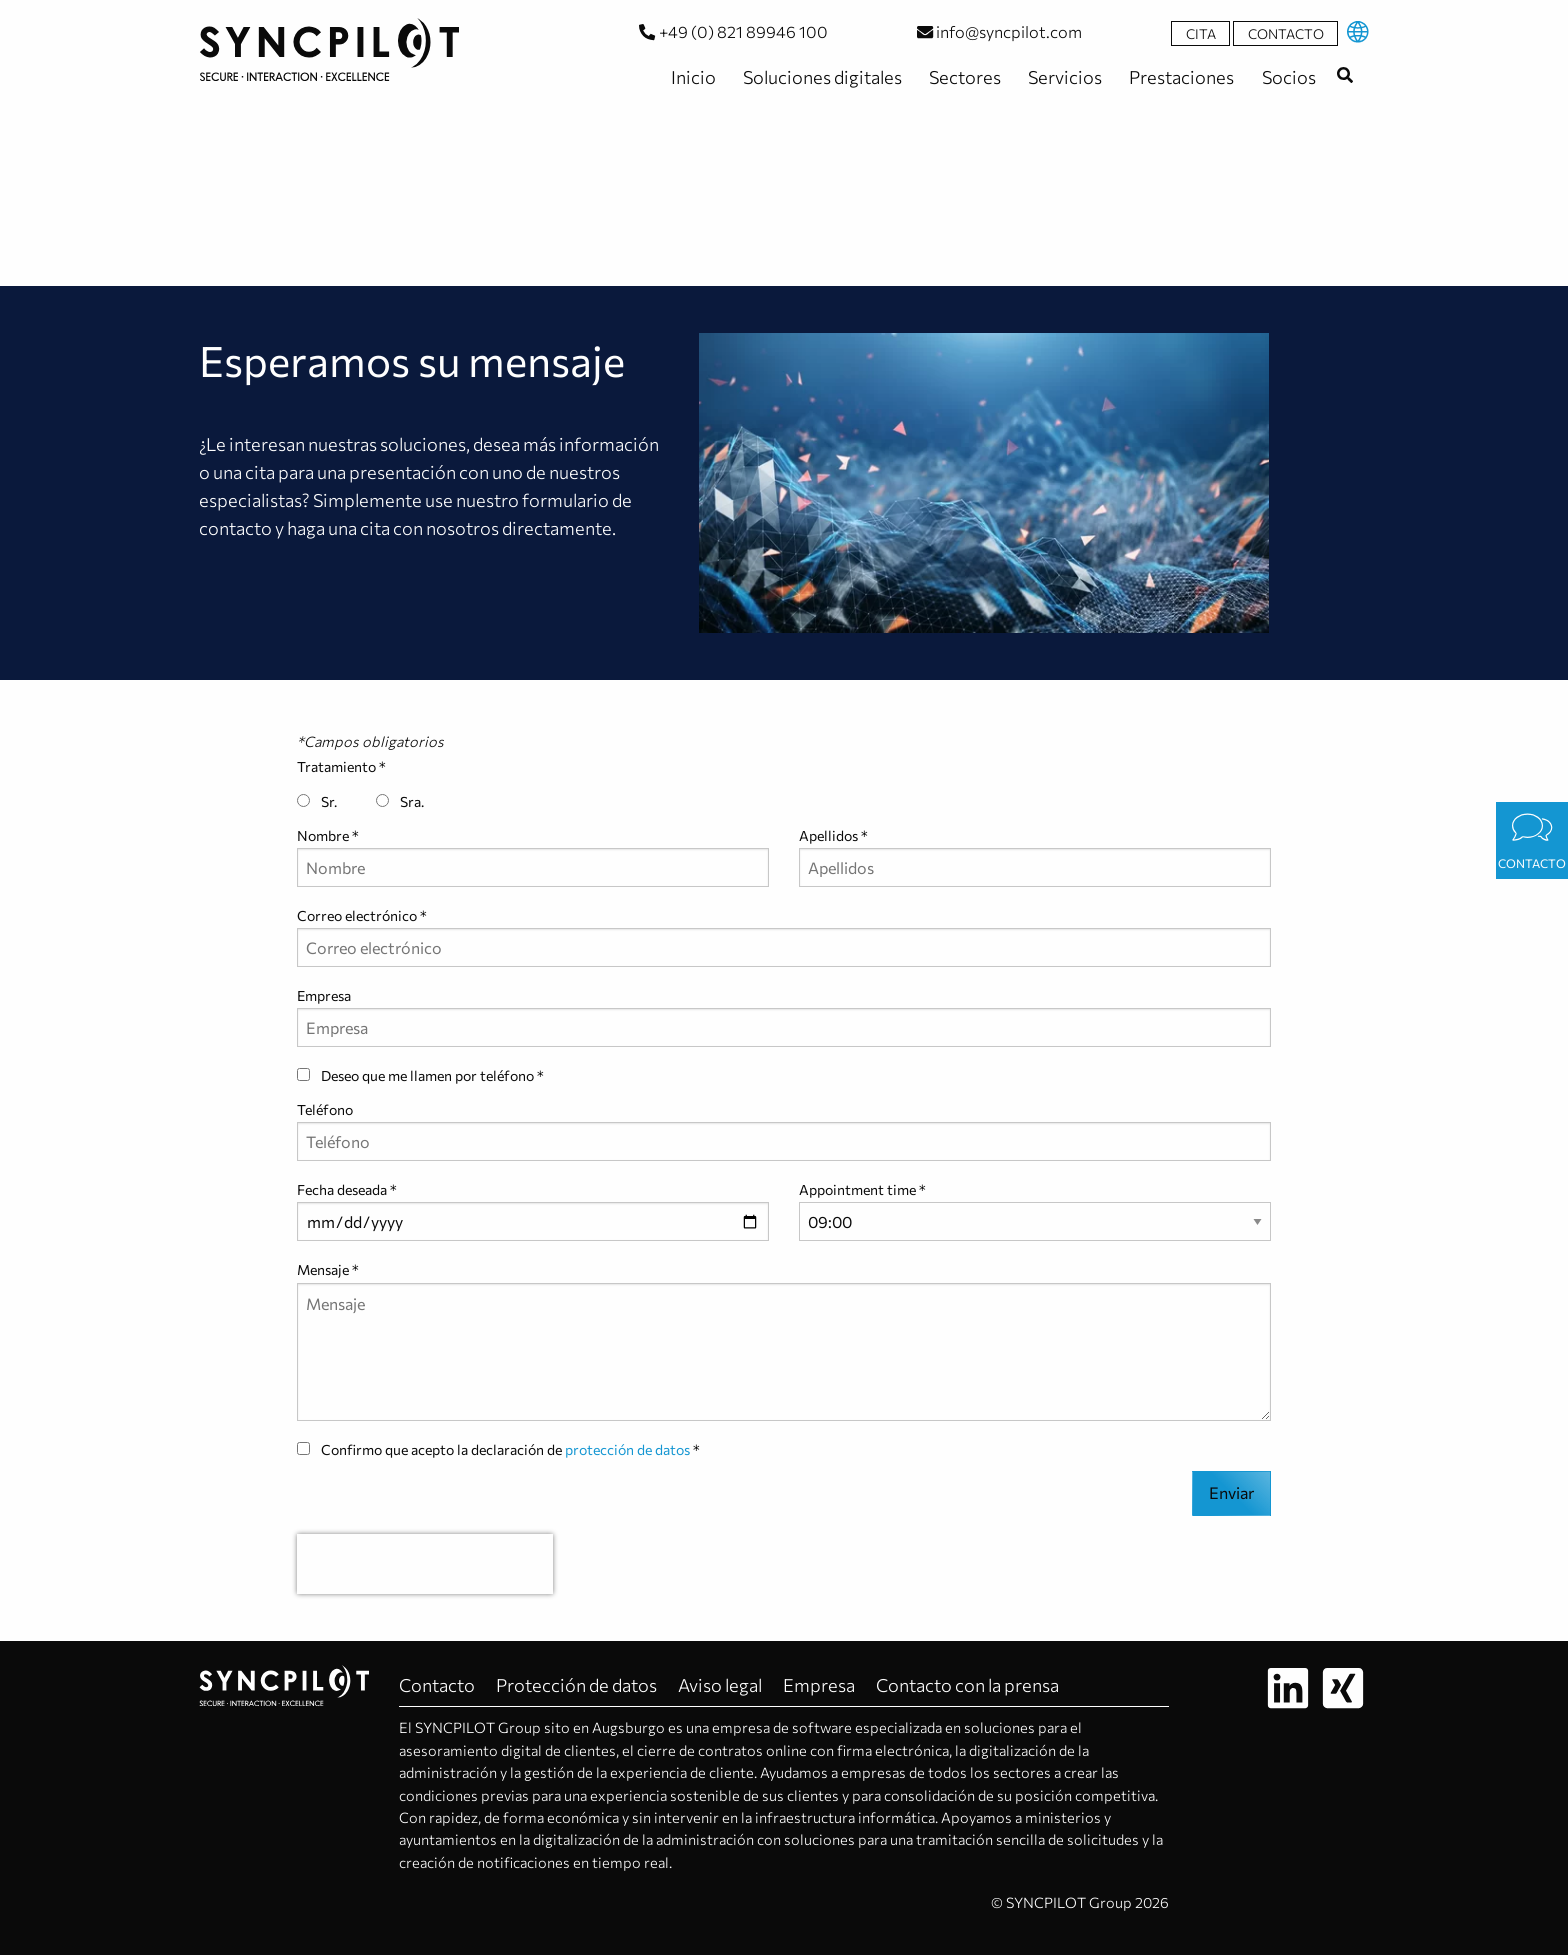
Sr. (317, 801)
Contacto (1286, 33)
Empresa (324, 995)
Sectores (963, 77)
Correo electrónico (357, 915)
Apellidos (828, 835)
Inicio (692, 77)
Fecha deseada (342, 1189)
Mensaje (323, 1269)
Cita (1201, 33)
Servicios (1063, 77)
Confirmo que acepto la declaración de (495, 1449)
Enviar (1231, 1492)
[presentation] (425, 1564)
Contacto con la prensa (967, 1685)
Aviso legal (720, 1685)
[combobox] (1345, 74)
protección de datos (627, 1449)
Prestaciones (1180, 77)
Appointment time (857, 1189)
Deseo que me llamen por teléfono (417, 1075)
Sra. (400, 801)
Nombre (323, 835)
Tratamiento (336, 766)
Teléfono (325, 1109)
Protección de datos (576, 1685)
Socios (1287, 77)
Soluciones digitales (821, 77)
